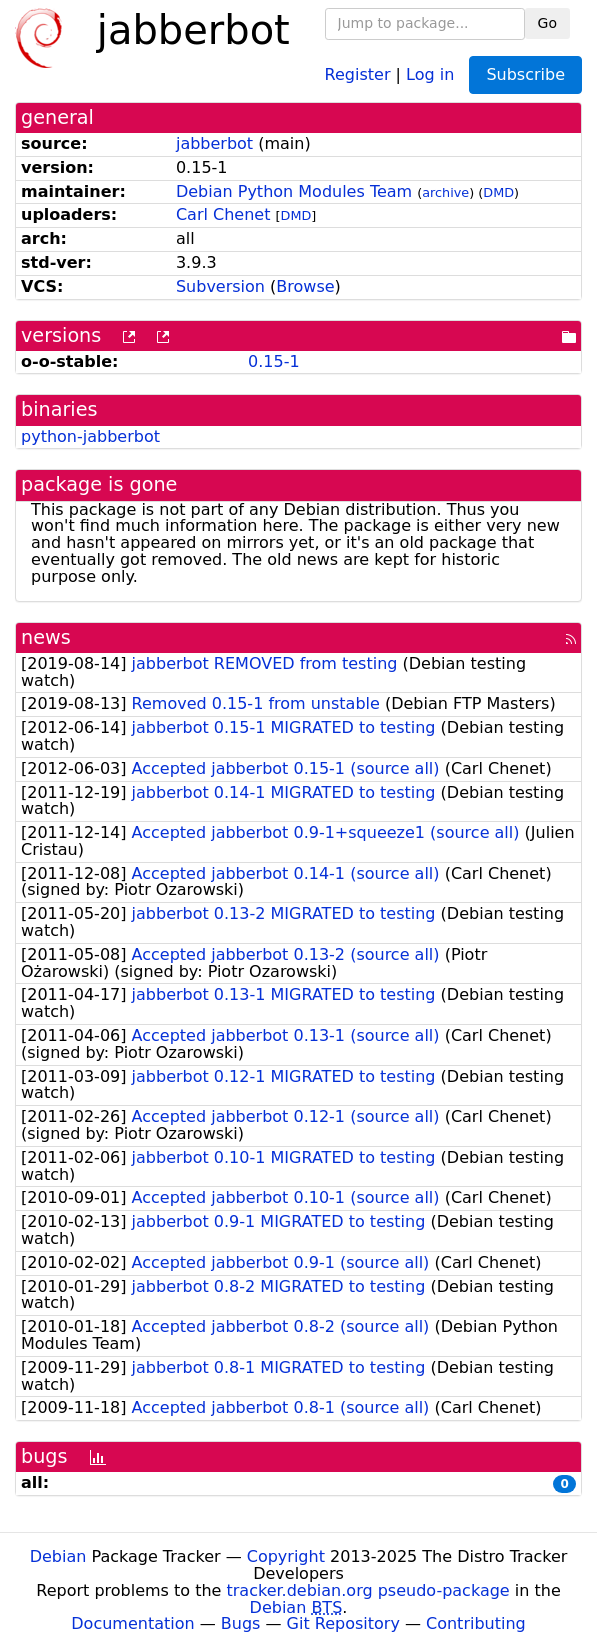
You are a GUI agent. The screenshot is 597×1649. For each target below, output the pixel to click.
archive (445, 192)
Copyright (286, 1556)
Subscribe (525, 74)
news (46, 637)
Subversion (220, 286)
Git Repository (343, 1623)
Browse (305, 286)
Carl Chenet (223, 214)
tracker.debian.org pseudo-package (368, 1590)
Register (358, 73)
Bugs (241, 1623)
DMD (498, 192)
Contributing (476, 1623)
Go (547, 23)
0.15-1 (274, 361)
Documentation (132, 1623)
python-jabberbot (90, 436)
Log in (430, 73)
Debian (58, 1556)
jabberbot (214, 143)
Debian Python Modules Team (294, 191)
